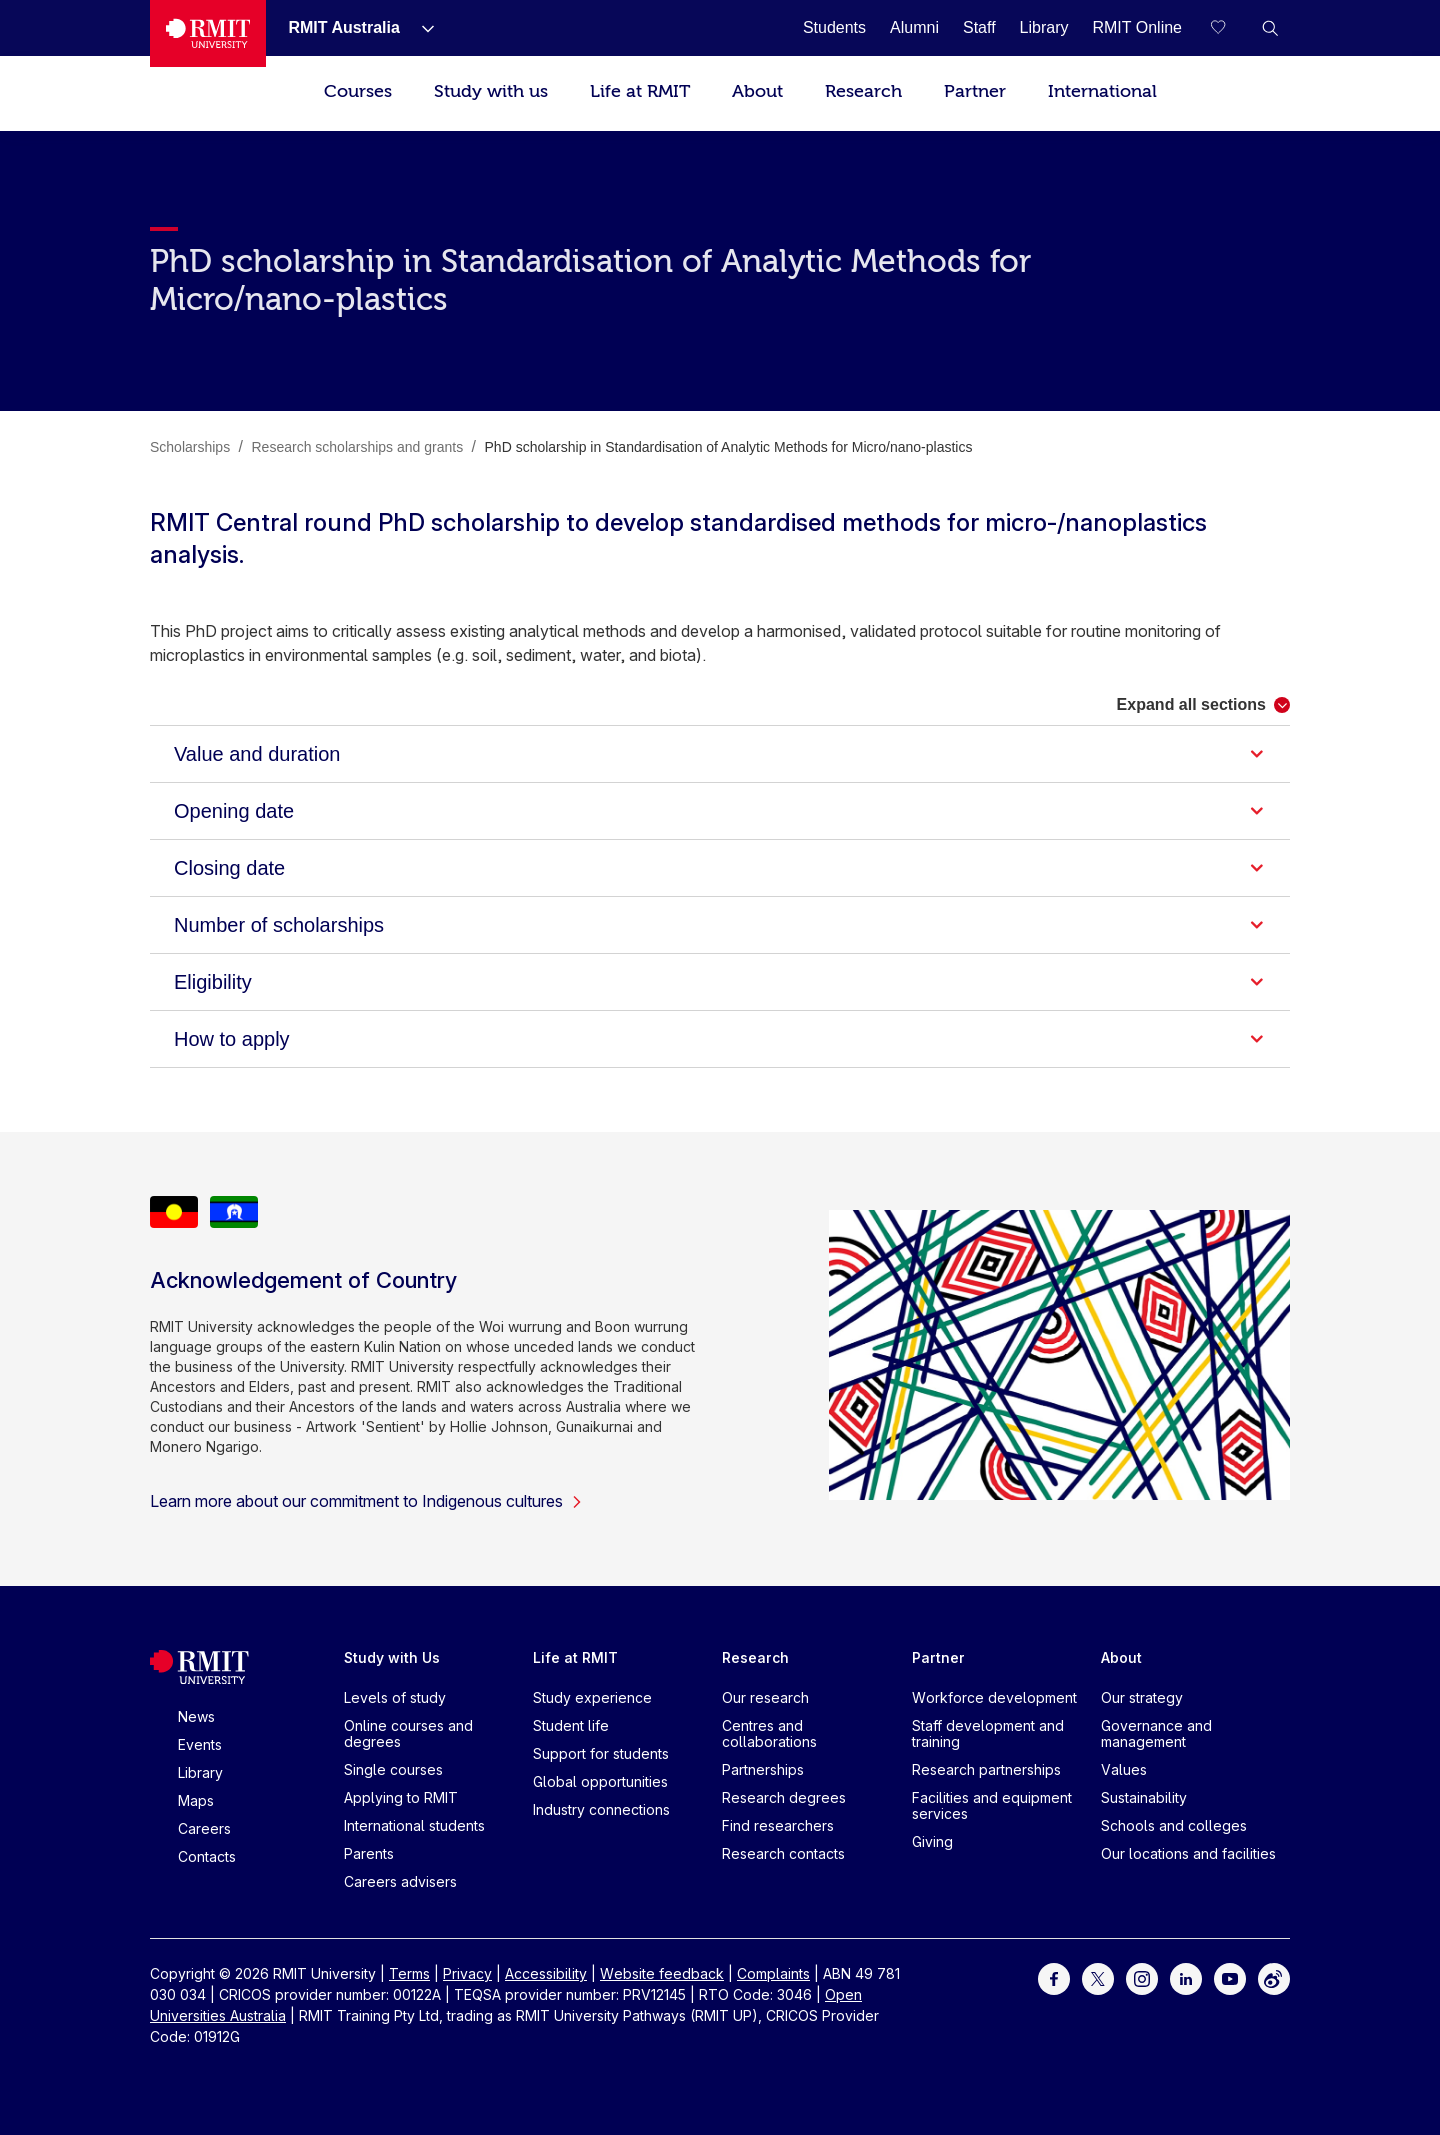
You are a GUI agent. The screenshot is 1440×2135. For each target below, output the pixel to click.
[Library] (1044, 27)
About (757, 91)
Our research (765, 1697)
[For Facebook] (1054, 1977)
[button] (1270, 28)
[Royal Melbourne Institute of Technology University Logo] (208, 33)
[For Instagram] (1142, 1977)
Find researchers (778, 1825)
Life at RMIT (640, 91)
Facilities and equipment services (992, 1805)
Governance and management (1156, 1733)
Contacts (207, 1856)
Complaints (773, 1973)
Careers (204, 1828)
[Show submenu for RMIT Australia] (420, 28)
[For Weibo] (1274, 1977)
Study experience (592, 1697)
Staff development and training (988, 1733)
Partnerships (763, 1769)
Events (200, 1744)
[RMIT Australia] (343, 27)
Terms (409, 1973)
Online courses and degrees (408, 1733)
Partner (975, 91)
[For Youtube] (1230, 1977)
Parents (369, 1853)
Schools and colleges (1174, 1825)
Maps (196, 1800)
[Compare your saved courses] (1230, 28)
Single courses (393, 1769)
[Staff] (979, 27)
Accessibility (546, 1973)
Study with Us (392, 1657)
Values (1124, 1769)
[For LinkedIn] (1186, 1977)
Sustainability (1144, 1797)
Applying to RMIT (401, 1797)
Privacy (467, 1973)
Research (863, 91)
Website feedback (662, 1973)
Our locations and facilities (1188, 1853)
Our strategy (1142, 1697)
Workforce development (994, 1697)
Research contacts (783, 1853)
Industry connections (601, 1809)
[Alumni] (914, 27)
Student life (571, 1725)
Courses (358, 91)
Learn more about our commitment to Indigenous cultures (366, 1501)
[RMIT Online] (1137, 27)
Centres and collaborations (769, 1733)
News (196, 1716)
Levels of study (395, 1697)
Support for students (601, 1753)
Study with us (491, 91)
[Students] (834, 27)
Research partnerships (986, 1769)
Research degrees (784, 1797)
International (1102, 91)
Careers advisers (400, 1881)
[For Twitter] (1098, 1977)
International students (414, 1825)
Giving (932, 1841)
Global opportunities (600, 1781)
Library (200, 1772)
